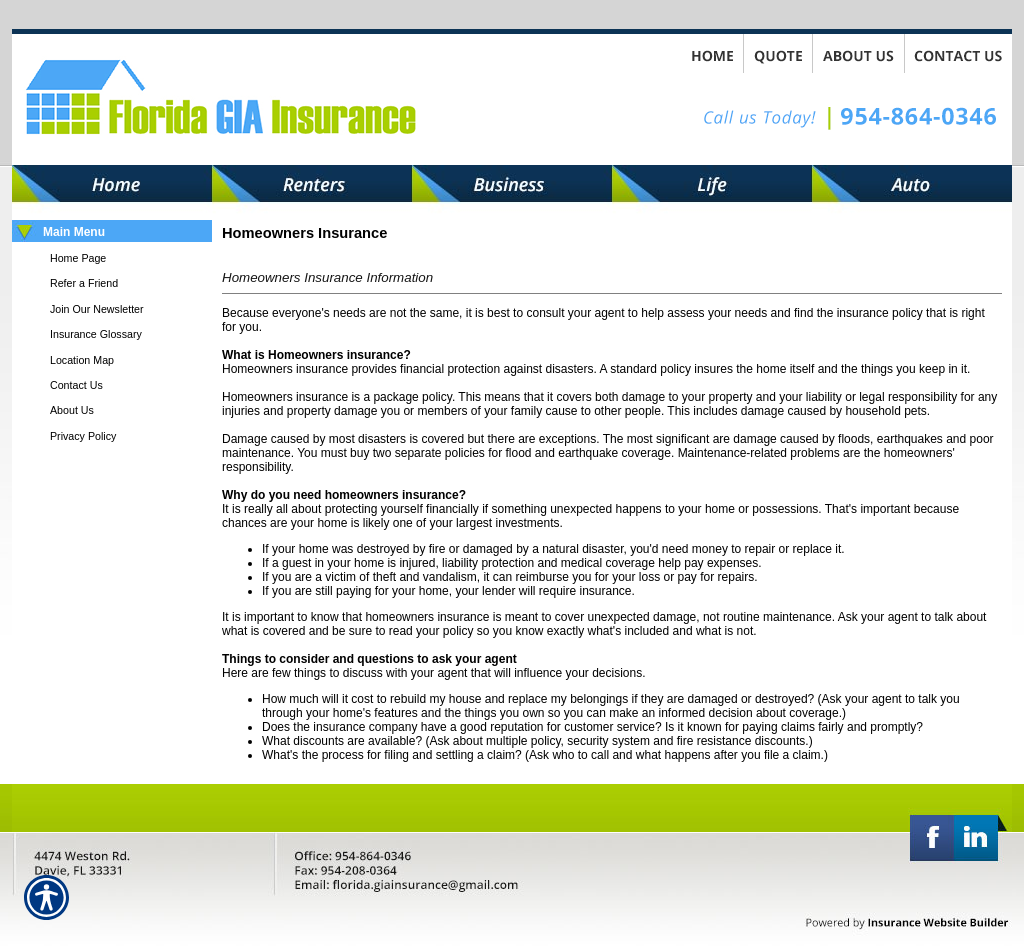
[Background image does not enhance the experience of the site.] (112, 232)
